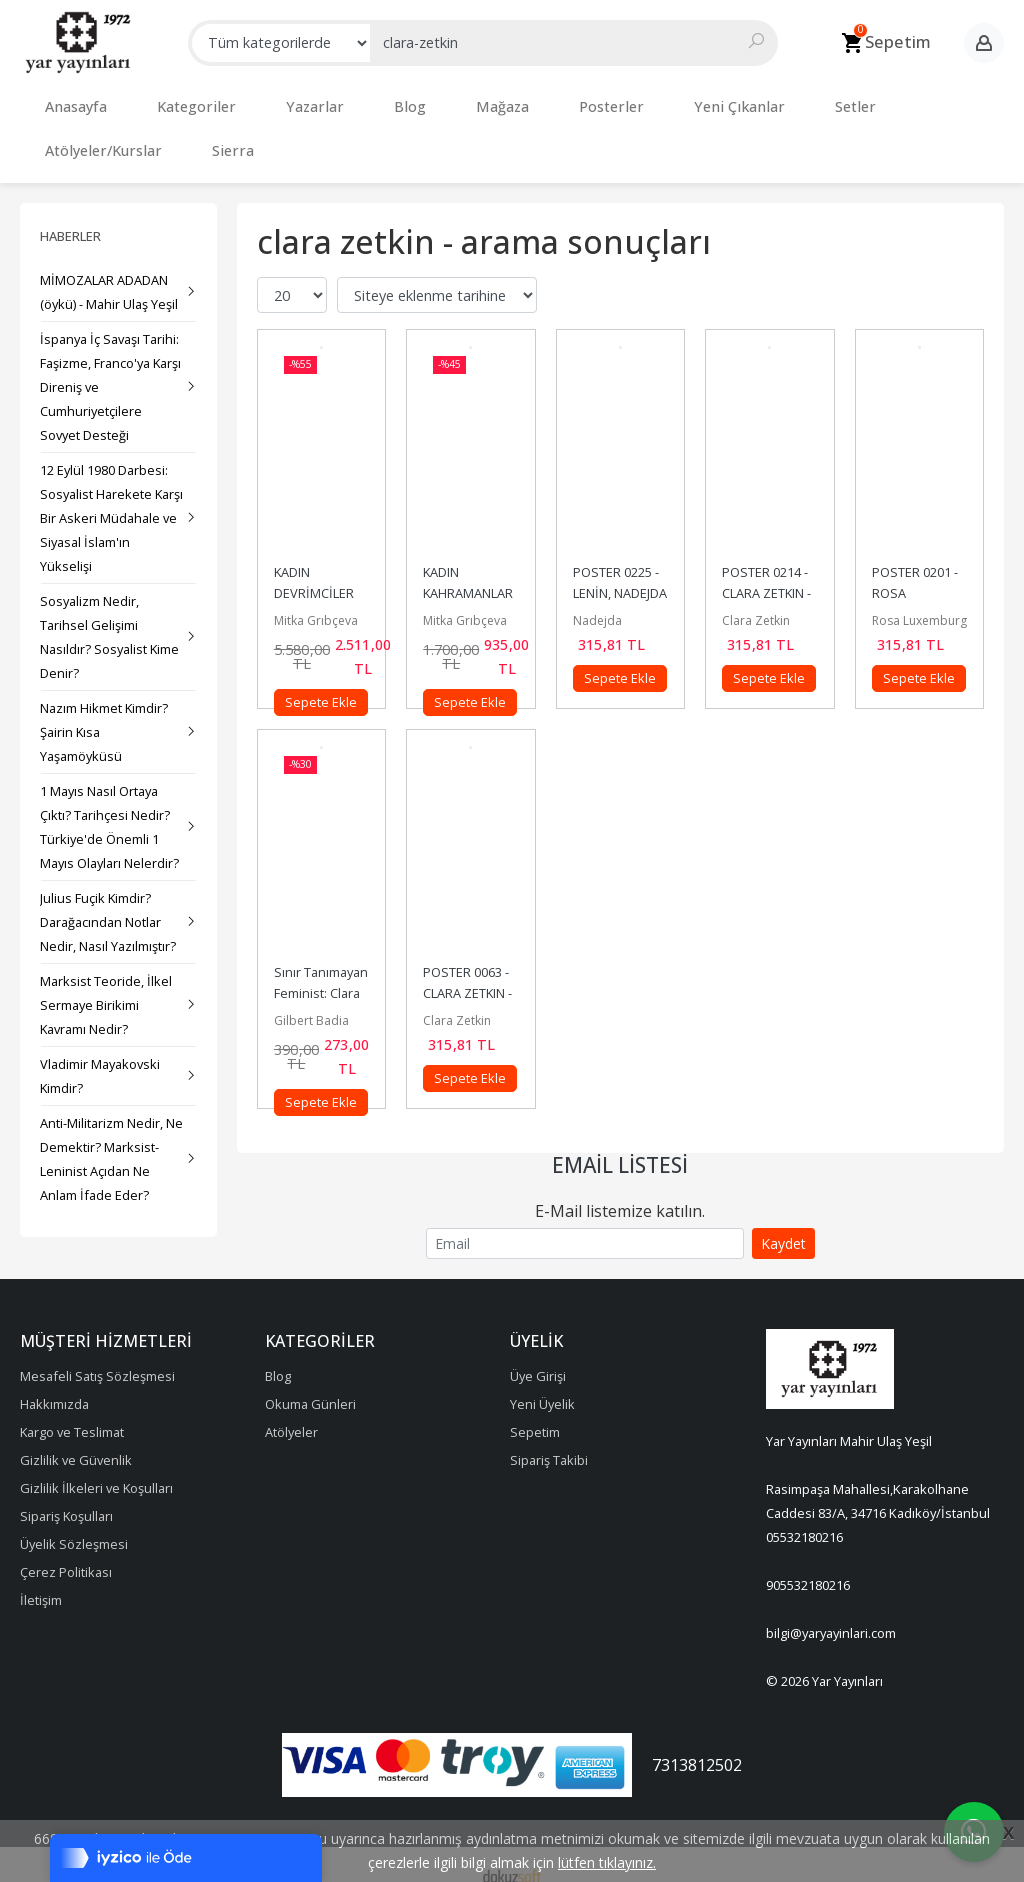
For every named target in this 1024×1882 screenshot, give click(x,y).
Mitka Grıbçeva (316, 600)
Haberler (70, 216)
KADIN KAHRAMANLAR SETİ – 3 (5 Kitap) (470, 573)
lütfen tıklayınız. (607, 1862)
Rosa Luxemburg (919, 600)
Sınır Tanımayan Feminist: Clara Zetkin (322, 973)
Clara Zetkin (756, 600)
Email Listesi (620, 1145)
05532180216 (804, 1517)
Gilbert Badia (311, 1000)
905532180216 (808, 1565)
